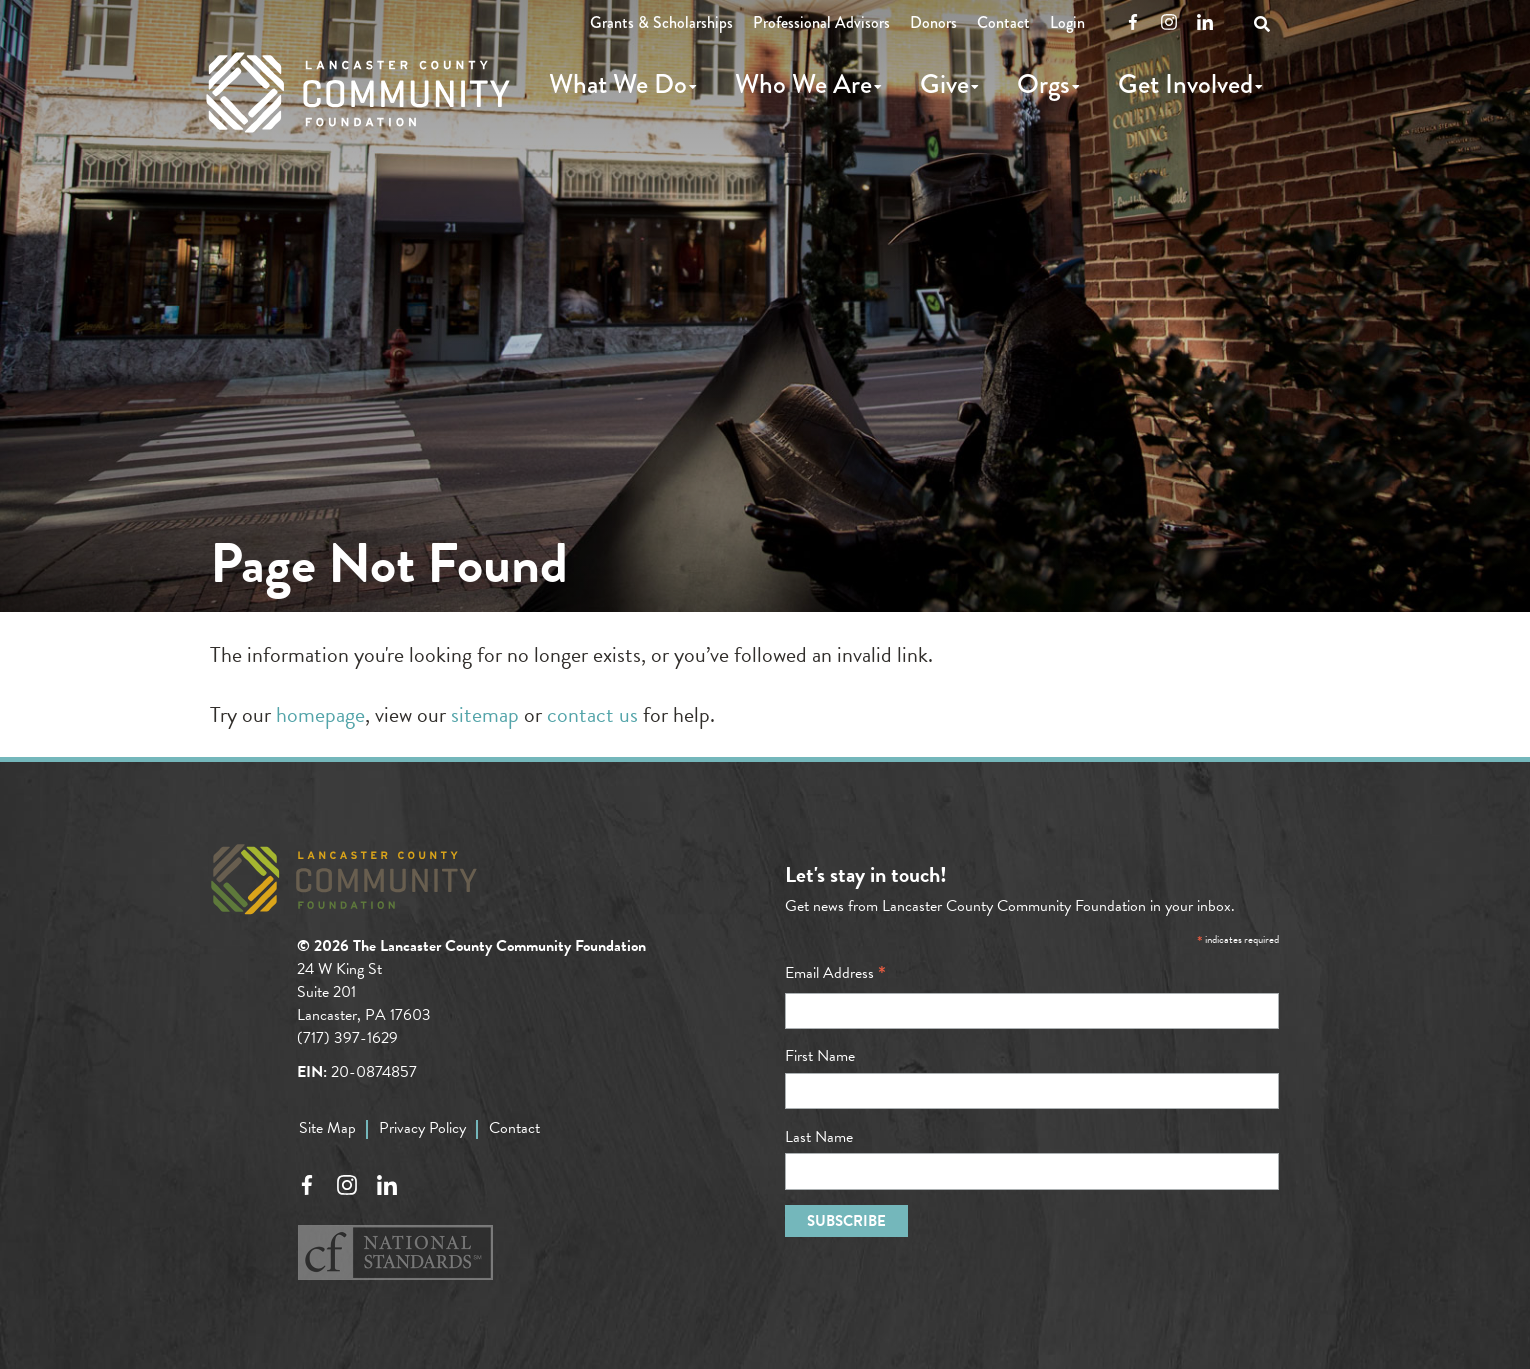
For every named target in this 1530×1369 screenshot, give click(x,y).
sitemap (485, 714)
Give (944, 84)
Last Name (819, 1137)
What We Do (618, 84)
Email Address (835, 973)
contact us (592, 714)
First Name (820, 1056)
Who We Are (803, 84)
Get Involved (1185, 84)
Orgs (1043, 84)
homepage (320, 714)
